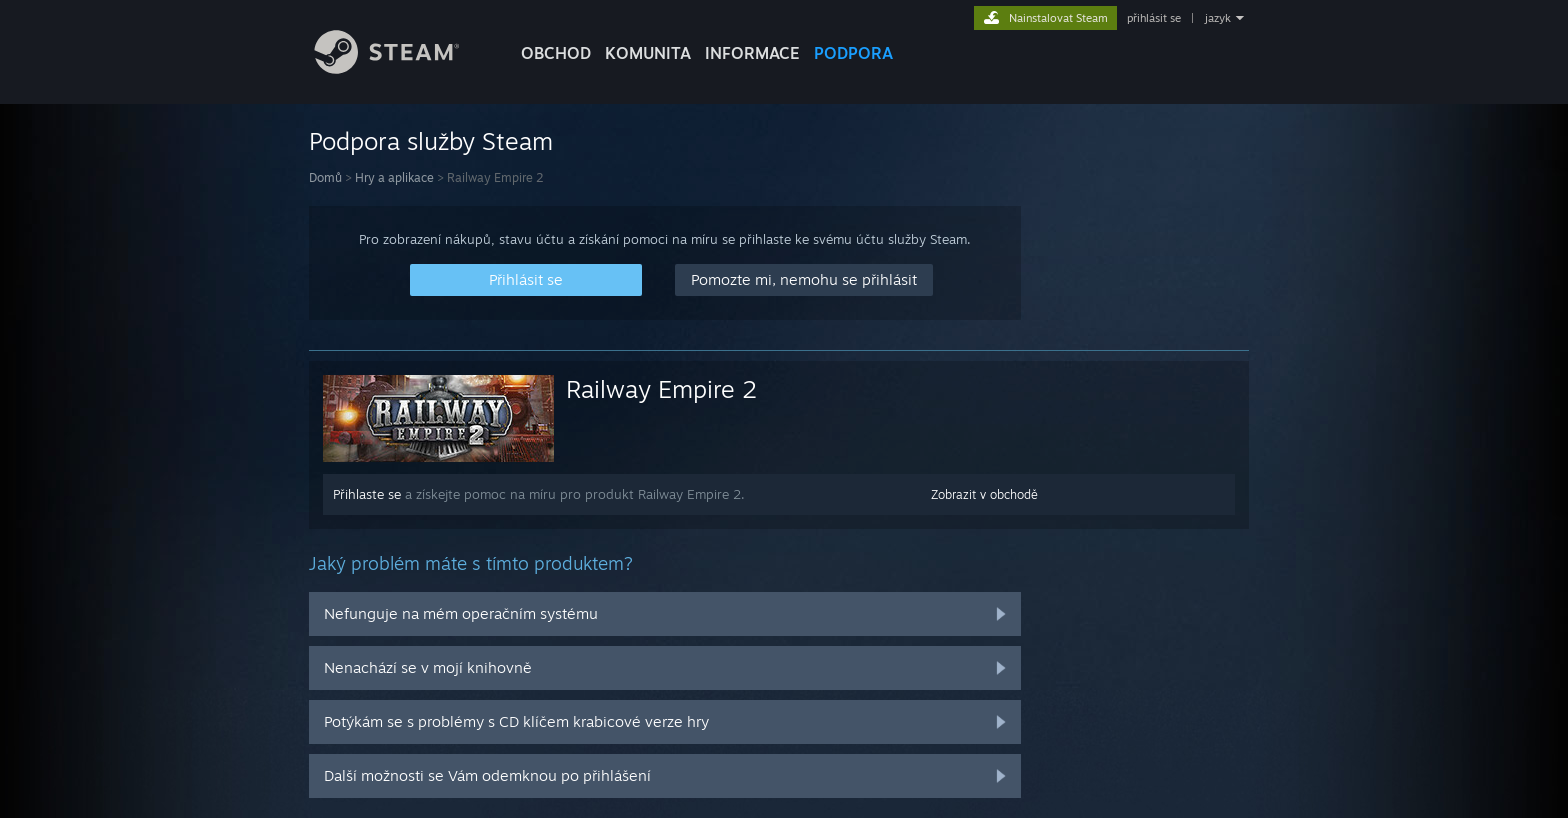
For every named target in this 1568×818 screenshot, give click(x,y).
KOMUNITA (648, 53)
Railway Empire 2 (661, 389)
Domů (325, 177)
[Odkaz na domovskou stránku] (402, 68)
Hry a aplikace (394, 177)
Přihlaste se (367, 494)
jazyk (1218, 18)
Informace (752, 53)
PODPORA (853, 53)
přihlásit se (1154, 18)
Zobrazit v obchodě (984, 494)
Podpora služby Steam (431, 141)
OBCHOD (556, 53)
